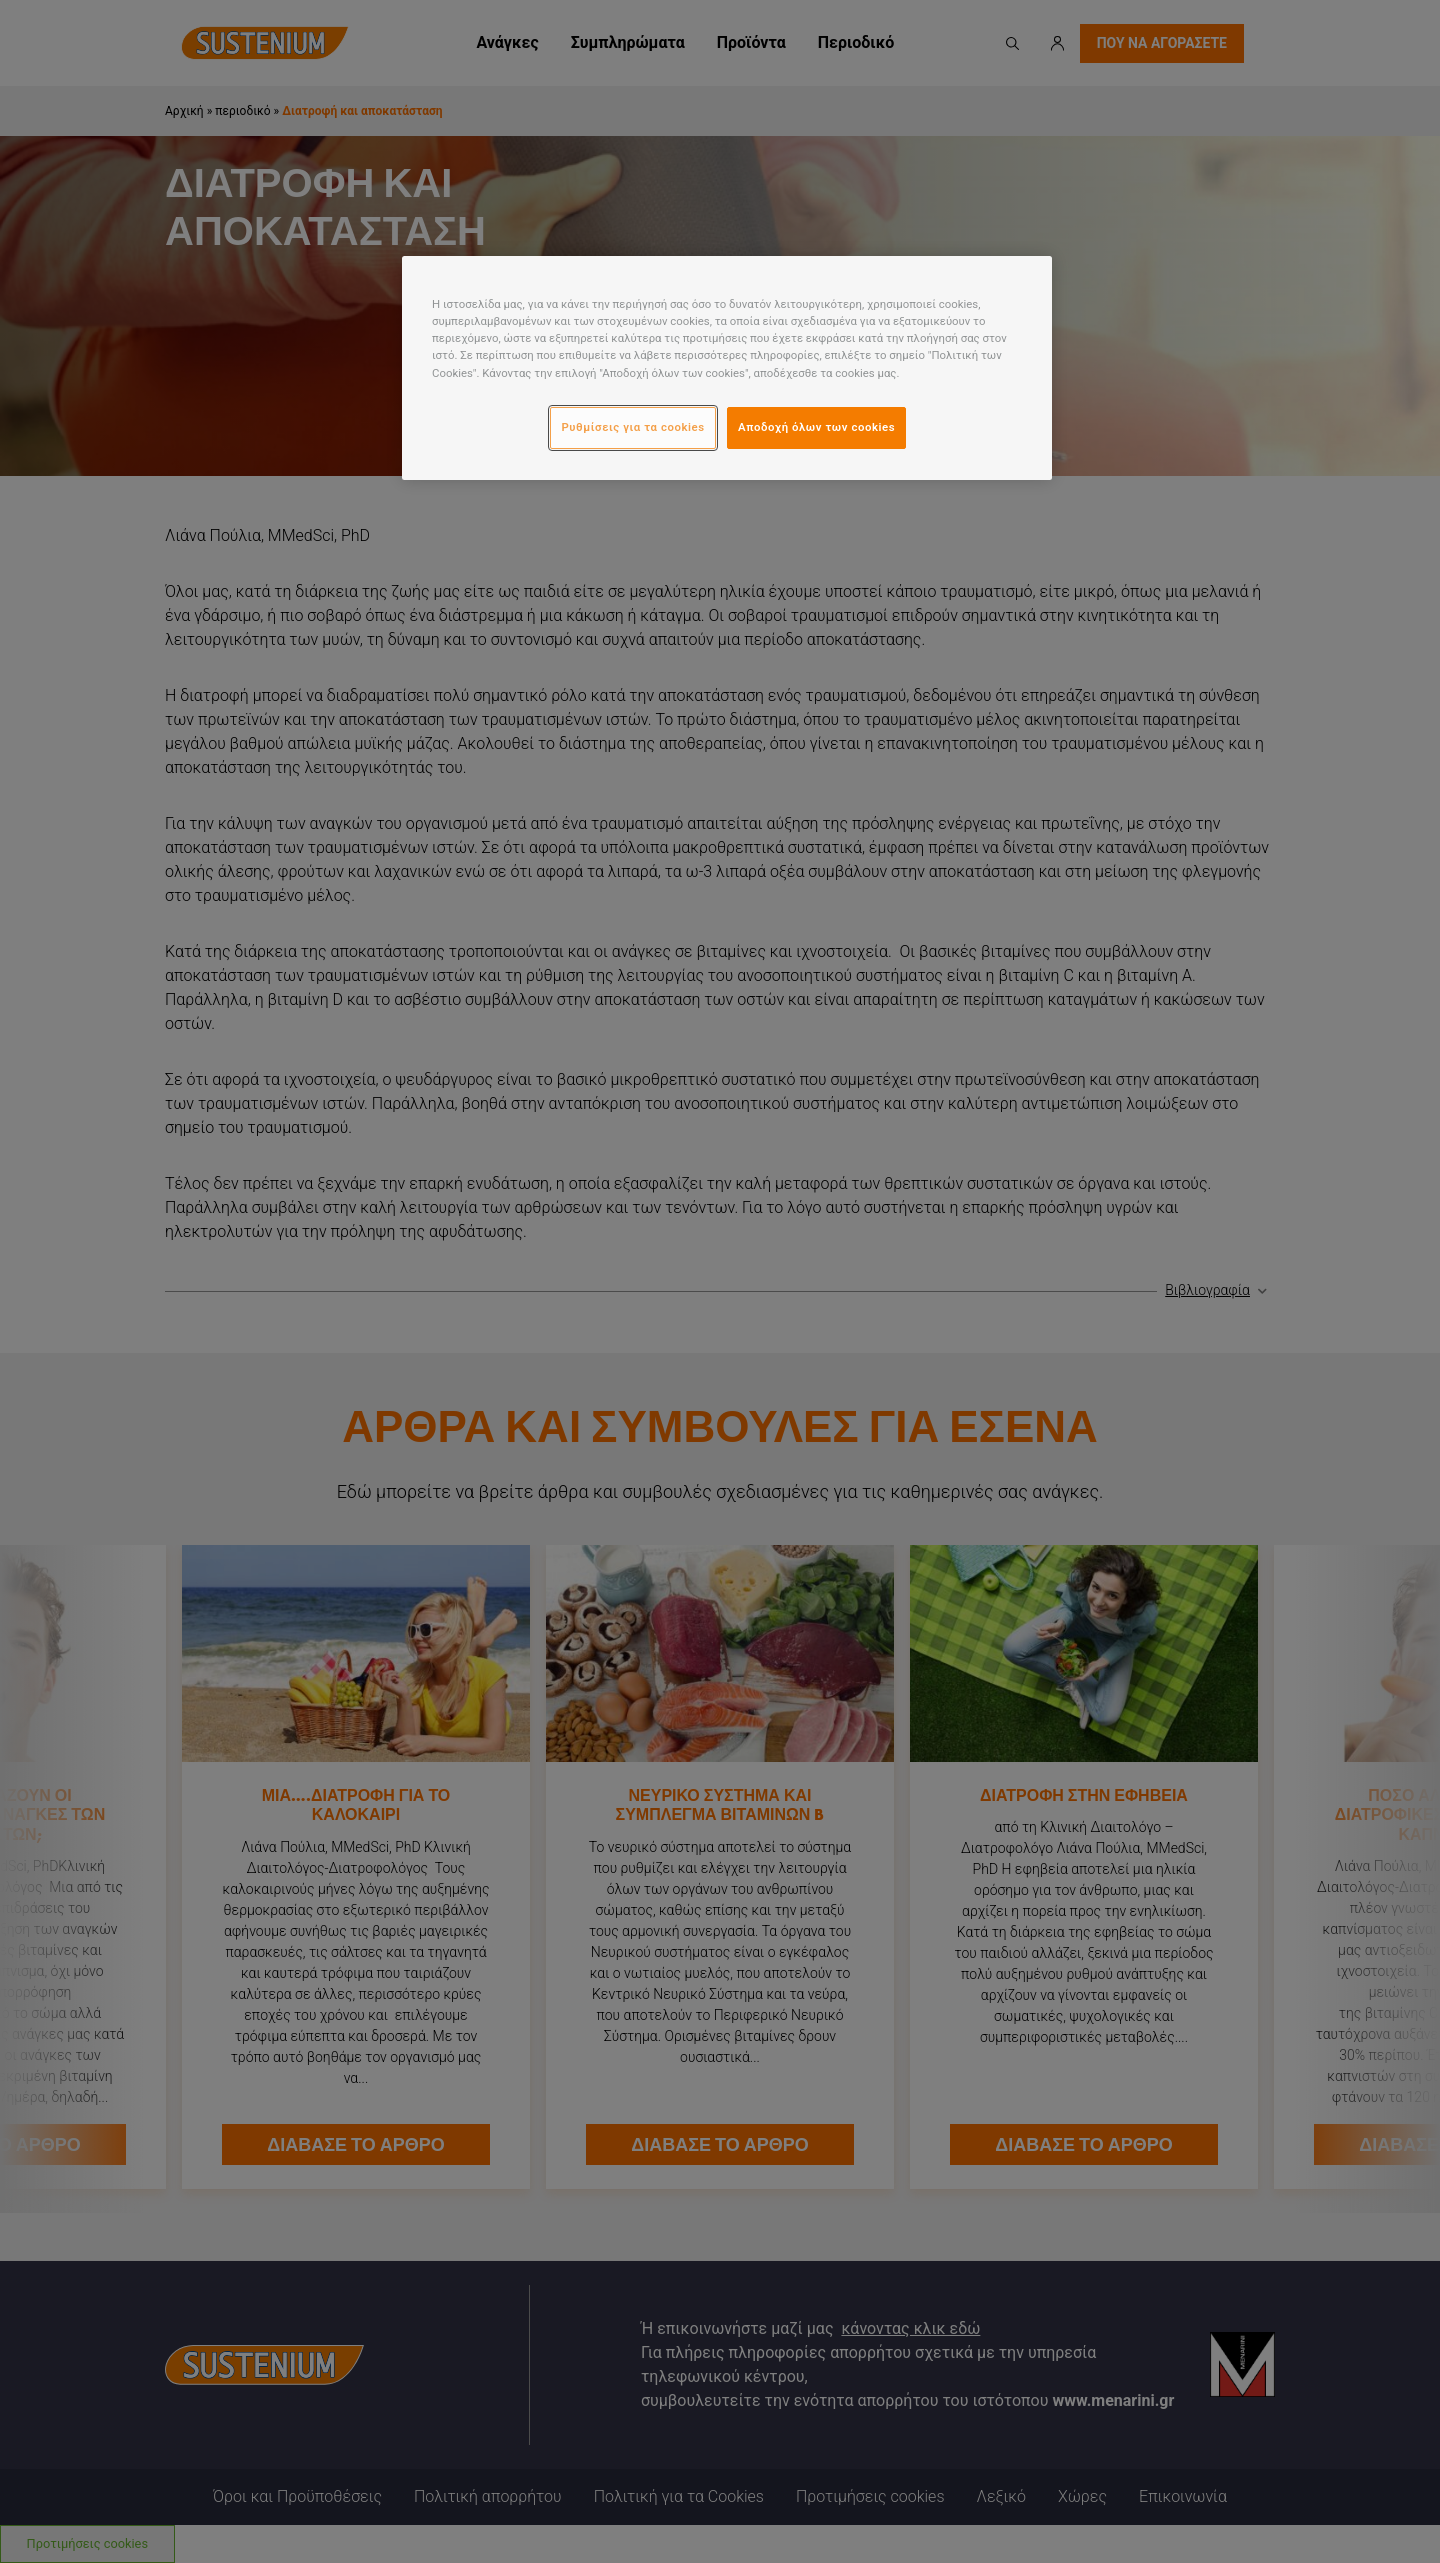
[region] (727, 367)
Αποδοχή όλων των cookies (816, 427)
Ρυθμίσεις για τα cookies (632, 427)
